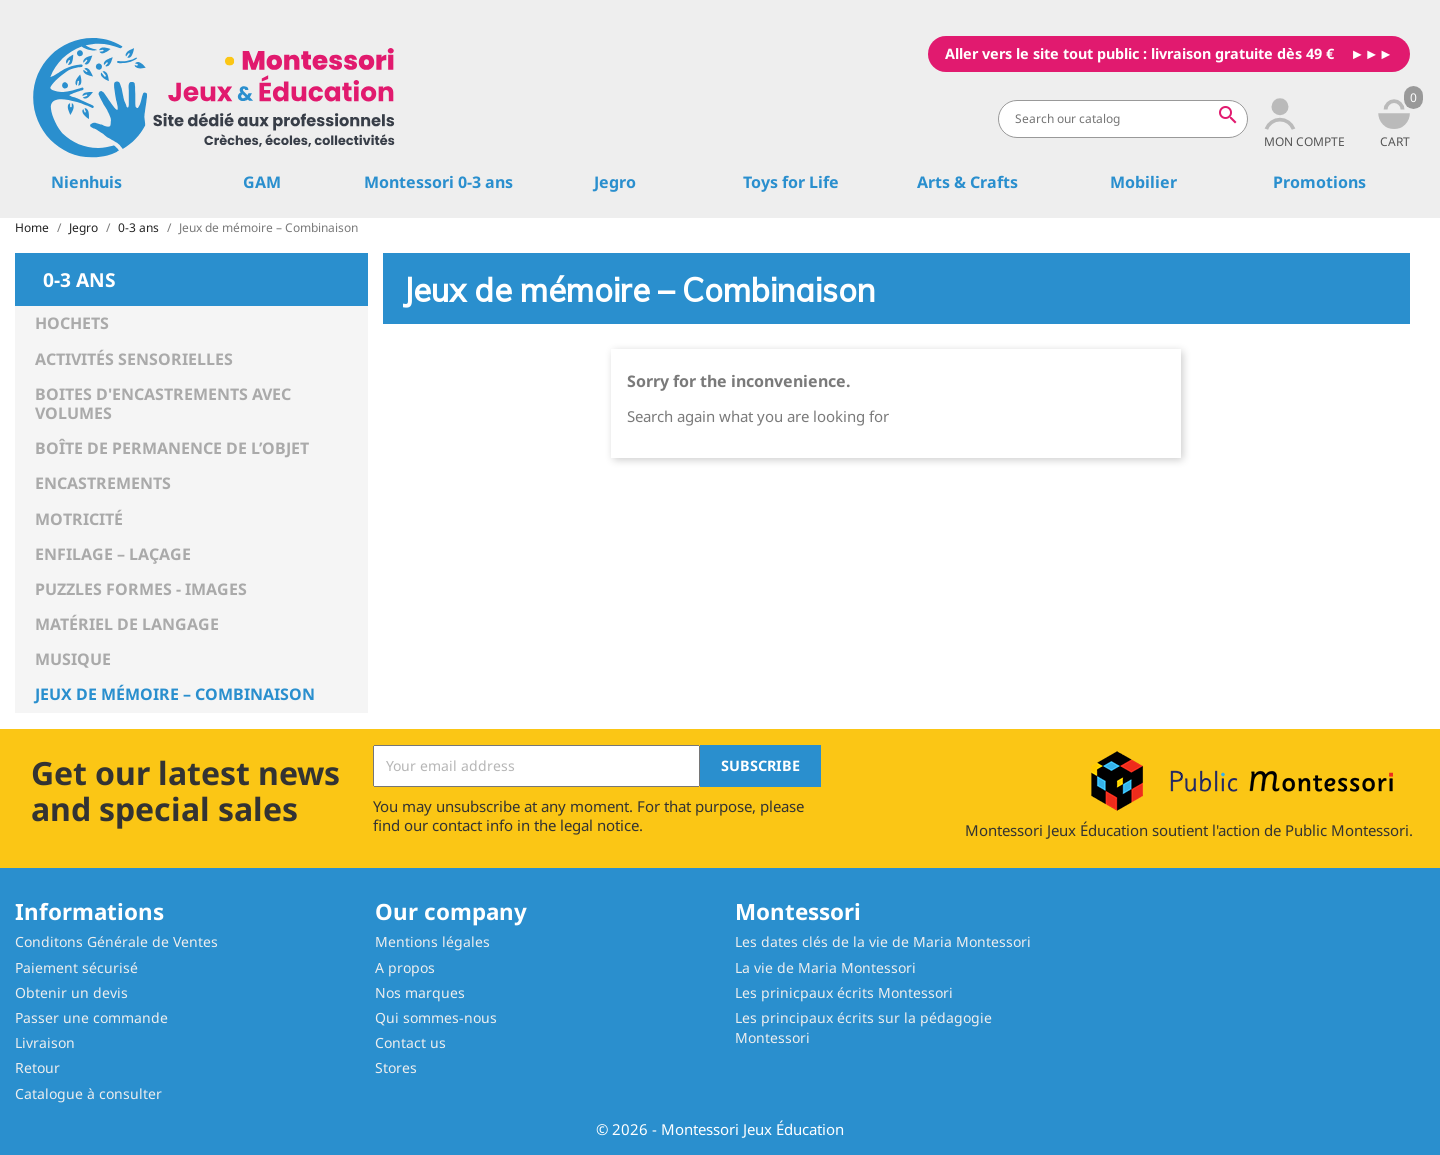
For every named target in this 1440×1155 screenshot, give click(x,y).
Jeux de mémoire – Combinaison (175, 694)
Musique (73, 659)
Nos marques (420, 992)
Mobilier (1143, 182)
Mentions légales (432, 941)
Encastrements (103, 483)
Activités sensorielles (134, 359)
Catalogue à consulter (88, 1093)
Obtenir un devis (71, 992)
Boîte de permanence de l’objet (172, 448)
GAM (262, 182)
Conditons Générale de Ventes (116, 941)
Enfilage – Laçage (113, 554)
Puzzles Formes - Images (141, 589)
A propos (405, 967)
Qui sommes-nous (436, 1017)
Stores (396, 1067)
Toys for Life (791, 182)
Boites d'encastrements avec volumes (163, 403)
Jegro (615, 182)
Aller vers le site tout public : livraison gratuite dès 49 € (1139, 53)
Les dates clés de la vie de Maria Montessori (883, 941)
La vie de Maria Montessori (825, 967)
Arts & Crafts (967, 182)
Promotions (1319, 182)
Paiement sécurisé (76, 967)
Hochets (72, 323)
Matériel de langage (127, 624)
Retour (37, 1067)
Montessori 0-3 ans (438, 182)
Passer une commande (91, 1017)
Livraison (45, 1042)
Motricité (79, 519)
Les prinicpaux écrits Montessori (844, 992)
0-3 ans (79, 278)
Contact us (410, 1042)
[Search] (1123, 119)
